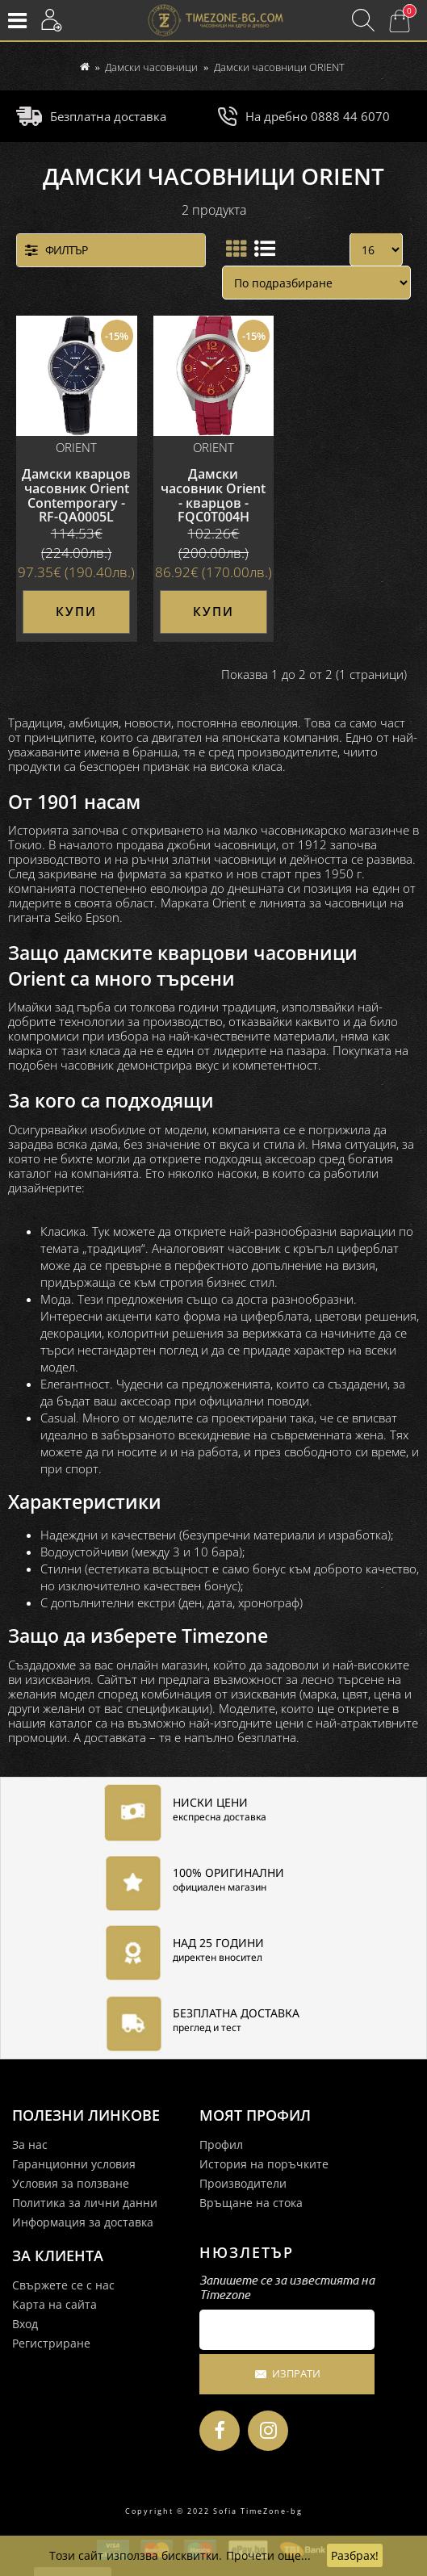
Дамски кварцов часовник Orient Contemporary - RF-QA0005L (76, 494)
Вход (25, 2323)
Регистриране (51, 2343)
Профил (221, 2144)
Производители (243, 2183)
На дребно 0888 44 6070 (304, 116)
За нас (30, 2144)
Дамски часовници (151, 67)
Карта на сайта (54, 2304)
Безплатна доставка (91, 116)
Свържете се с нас (63, 2285)
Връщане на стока (251, 2202)
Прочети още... (268, 2555)
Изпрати (286, 2375)
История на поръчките (264, 2164)
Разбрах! (355, 2555)
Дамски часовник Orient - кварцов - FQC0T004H (213, 494)
